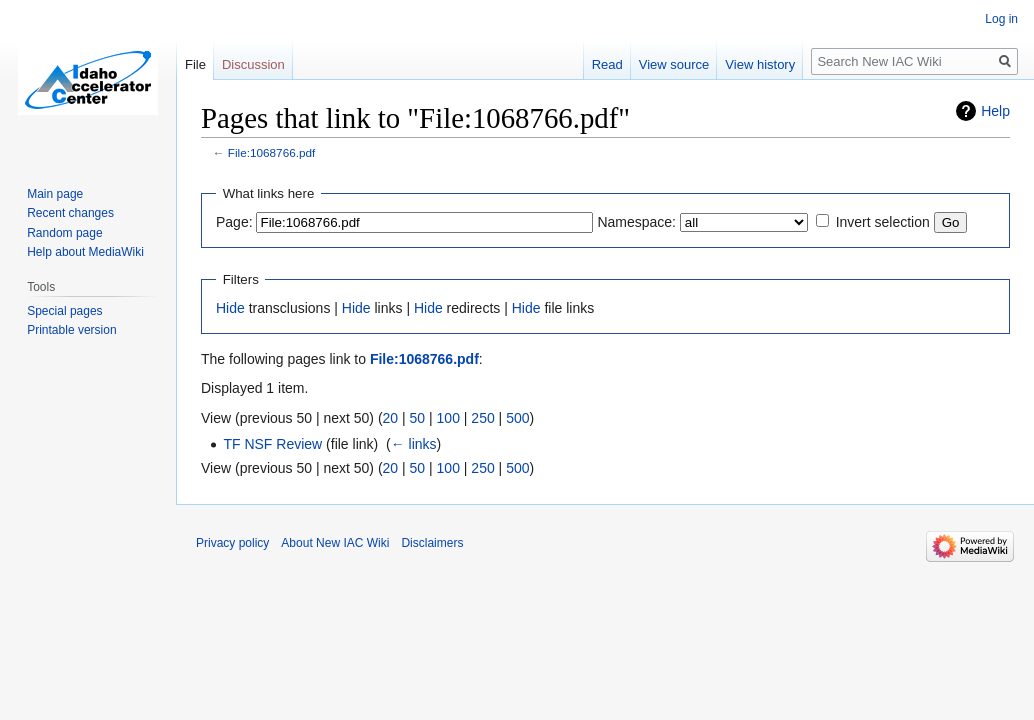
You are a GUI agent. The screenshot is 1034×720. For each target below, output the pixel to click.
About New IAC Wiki (335, 543)
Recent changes (70, 213)
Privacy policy (232, 543)
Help (995, 111)
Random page (64, 233)
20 (391, 418)
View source (674, 64)
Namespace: (636, 222)
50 (418, 418)
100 (448, 418)
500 (517, 418)
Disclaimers (432, 543)
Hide (230, 308)
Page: (234, 222)
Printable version (71, 330)
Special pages (64, 311)
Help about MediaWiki (85, 252)
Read (607, 64)
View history (760, 64)
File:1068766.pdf (272, 152)
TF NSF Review (272, 444)
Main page (55, 194)
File (195, 64)
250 (482, 418)
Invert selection (883, 222)
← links (414, 444)
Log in (1001, 19)
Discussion (253, 64)
